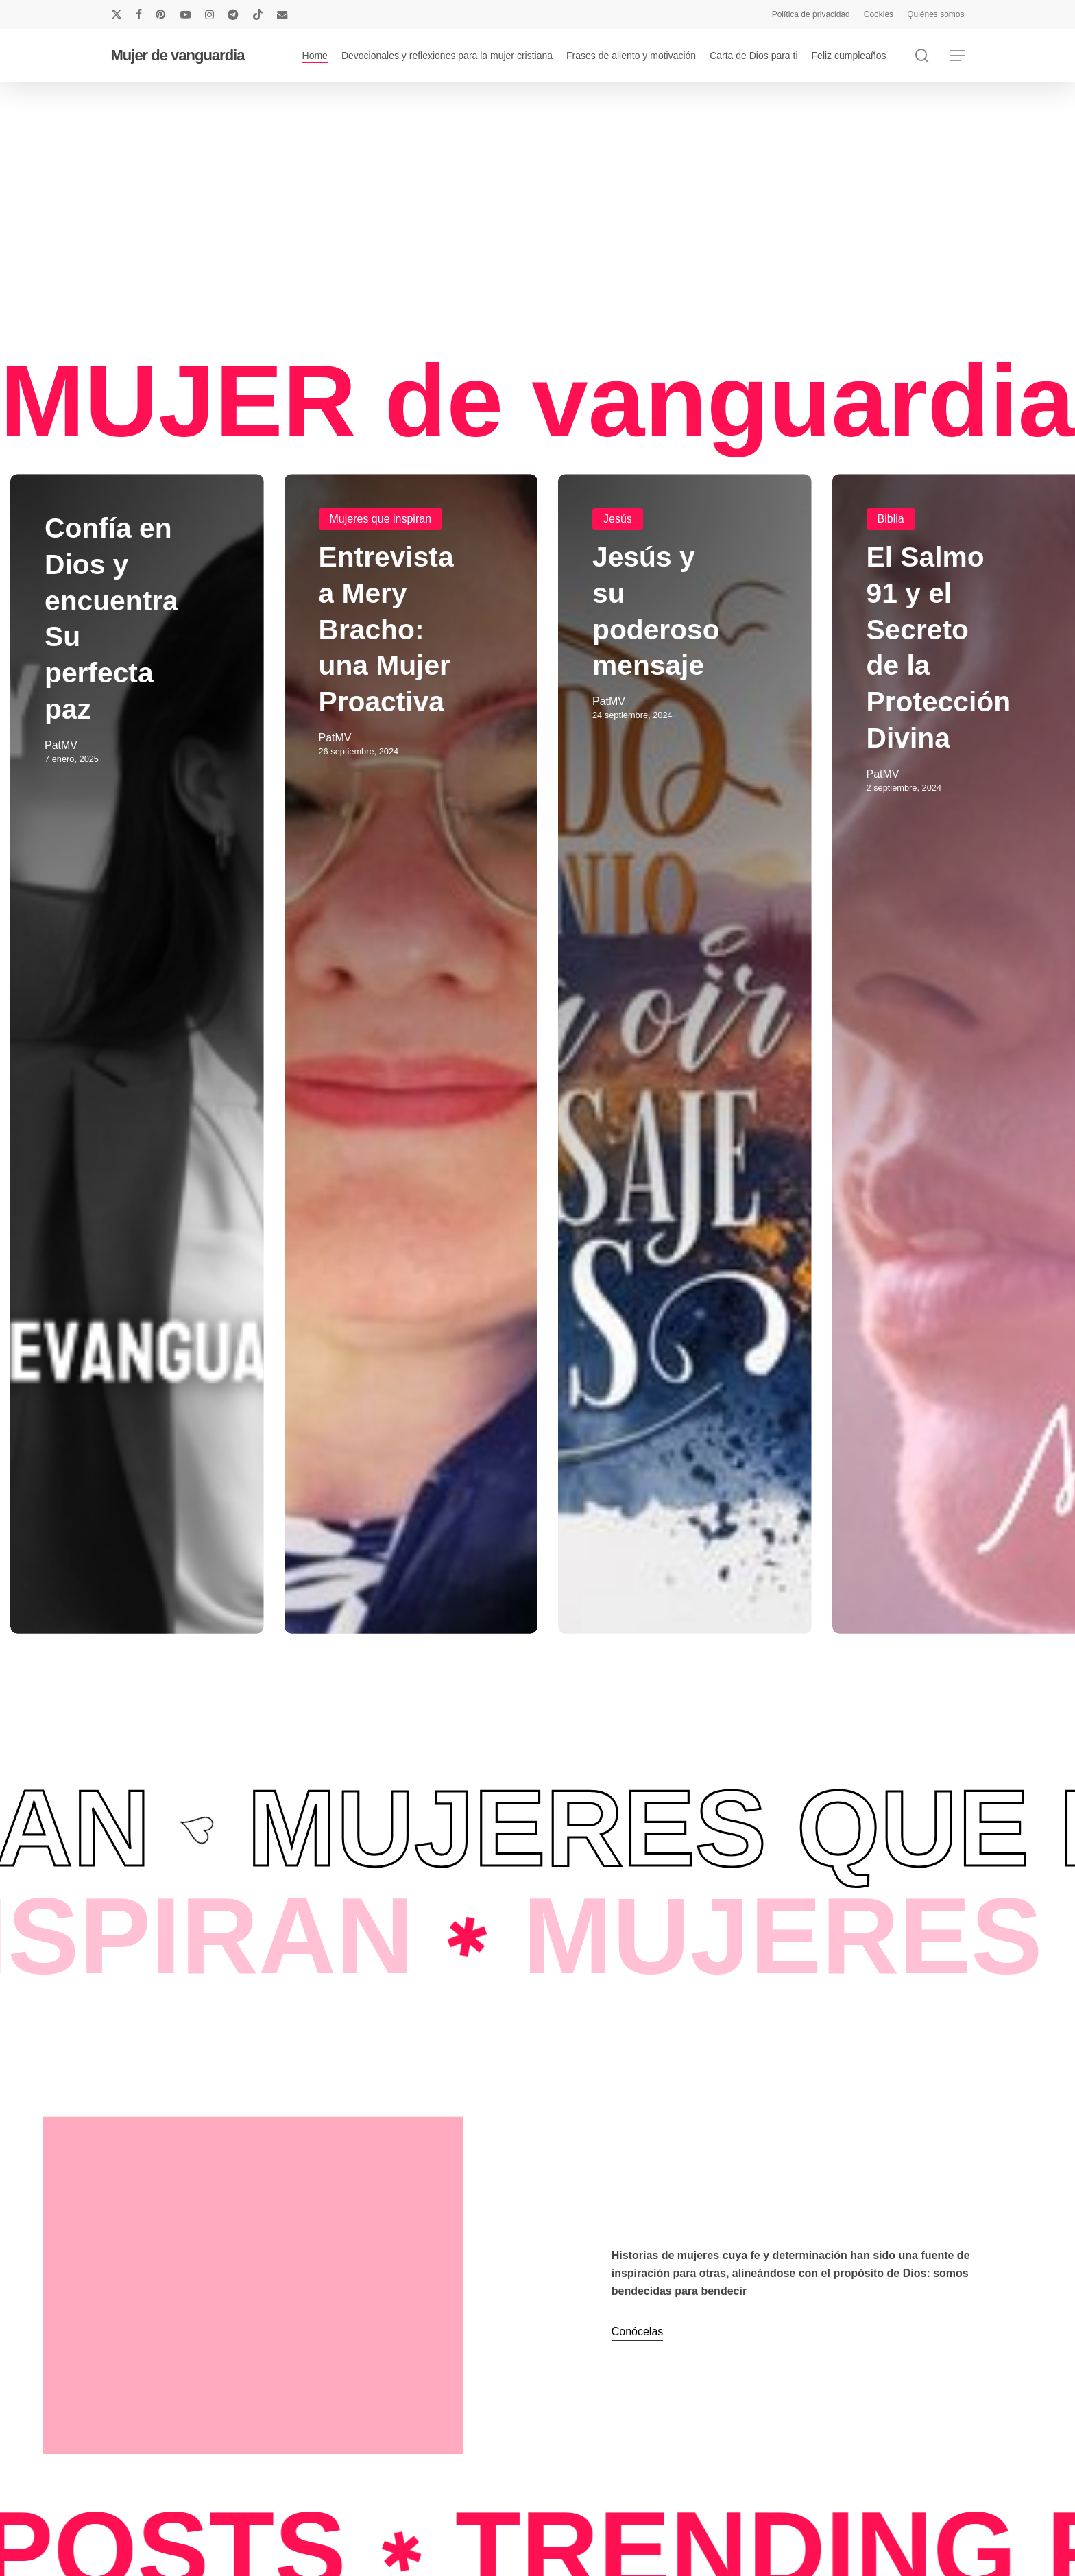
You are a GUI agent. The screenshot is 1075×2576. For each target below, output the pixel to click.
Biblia (891, 519)
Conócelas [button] (638, 2331)
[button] (957, 56)
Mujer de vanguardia (178, 55)
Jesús (617, 519)
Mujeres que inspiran (381, 519)
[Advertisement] (522, 218)
